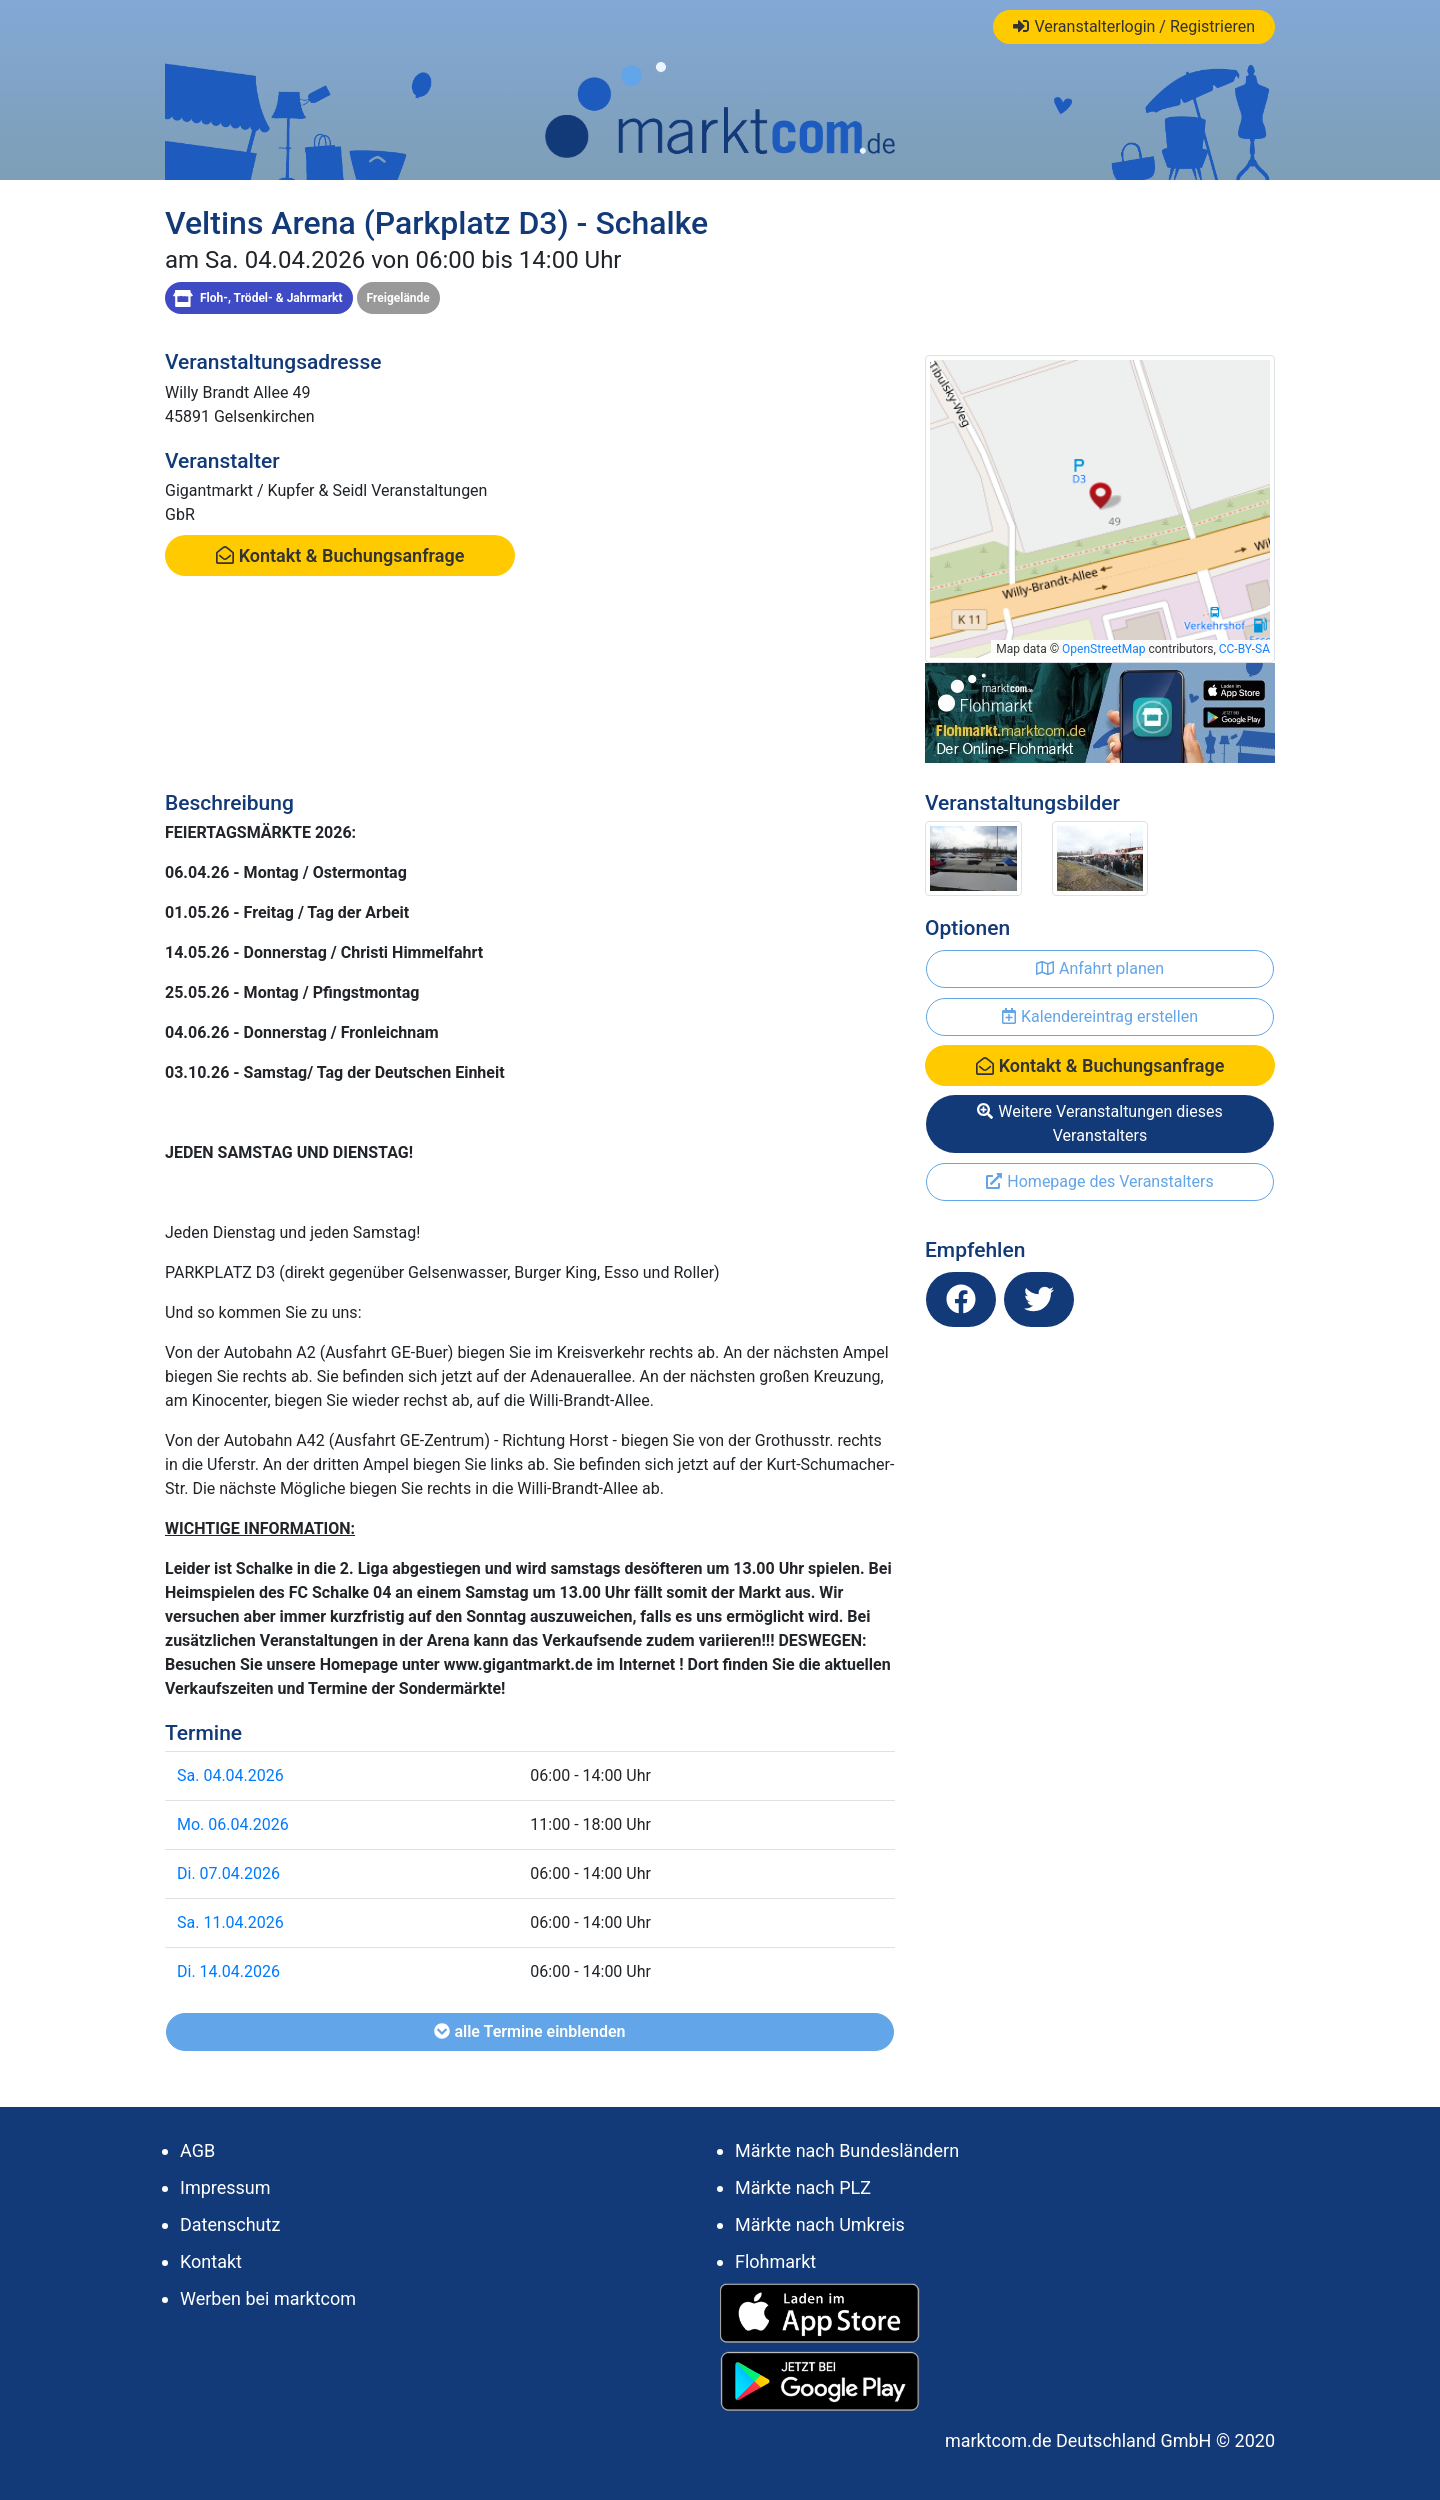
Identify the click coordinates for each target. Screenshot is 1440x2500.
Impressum (225, 2187)
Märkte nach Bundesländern (847, 2150)
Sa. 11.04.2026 (230, 1922)
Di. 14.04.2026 (228, 1971)
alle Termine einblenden (529, 2031)
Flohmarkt (775, 2261)
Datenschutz (230, 2224)
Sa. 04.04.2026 (230, 1775)
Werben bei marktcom (268, 2298)
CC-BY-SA (1244, 649)
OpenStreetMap (1103, 649)
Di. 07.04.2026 (228, 1873)
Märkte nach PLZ (803, 2187)
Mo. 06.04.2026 (233, 1824)
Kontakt (211, 2261)
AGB (197, 2150)
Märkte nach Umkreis (820, 2224)
